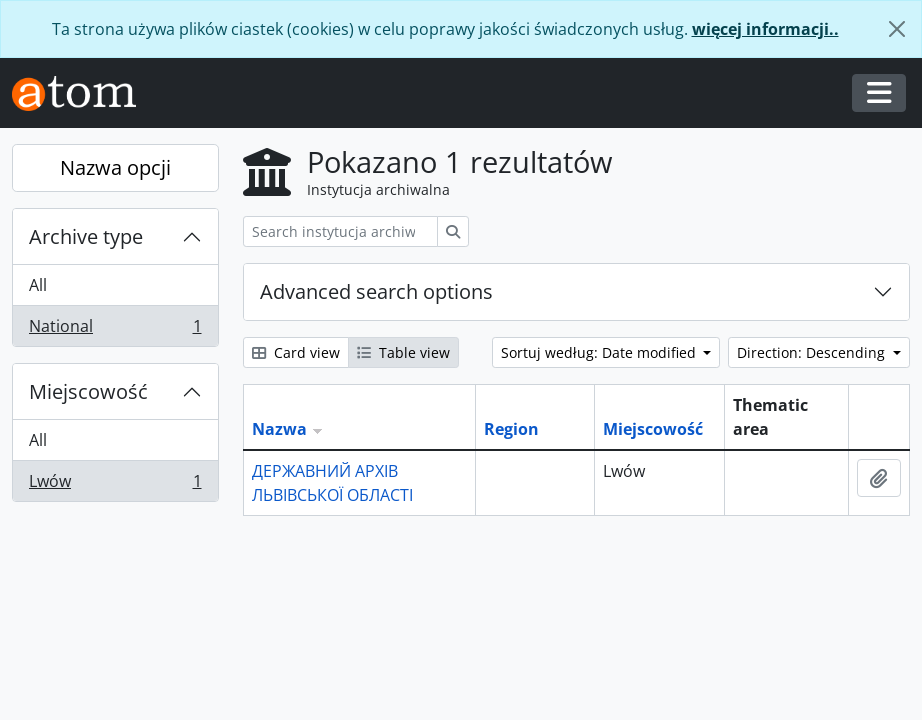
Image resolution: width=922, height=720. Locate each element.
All (38, 285)
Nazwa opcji (115, 167)
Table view (403, 352)
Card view (296, 352)
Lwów (115, 485)
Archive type (86, 236)
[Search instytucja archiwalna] (340, 231)
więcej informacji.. (765, 29)
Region (511, 429)
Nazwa (279, 429)
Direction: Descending (813, 352)
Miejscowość (88, 391)
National (115, 330)
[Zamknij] (897, 29)
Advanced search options (376, 291)
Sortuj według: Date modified (600, 352)
